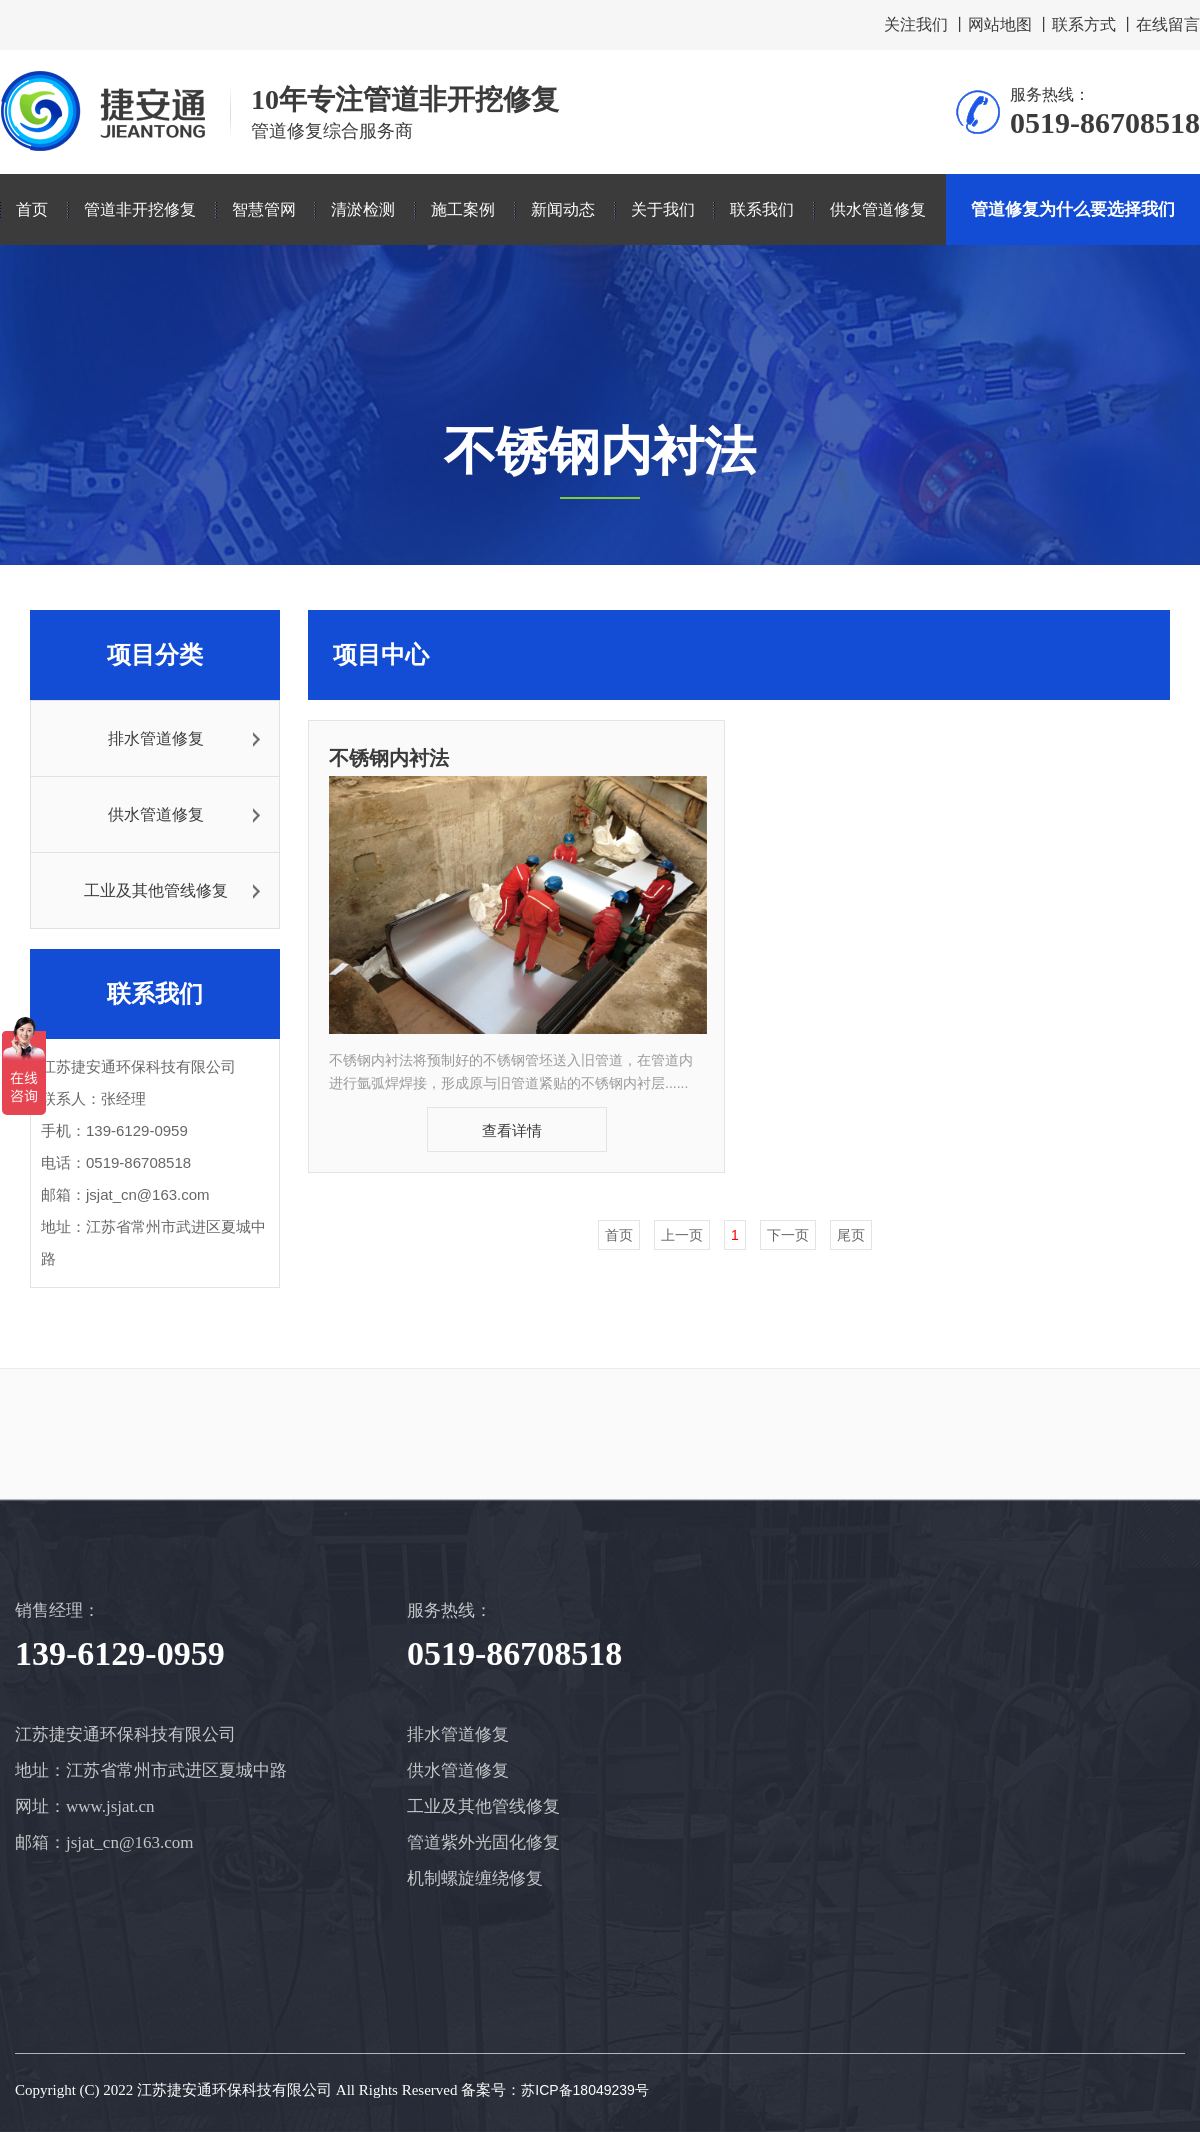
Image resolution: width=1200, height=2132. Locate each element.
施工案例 (463, 209)
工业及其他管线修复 (156, 890)
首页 (32, 209)
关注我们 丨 (926, 24)
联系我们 (762, 209)
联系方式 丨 (1094, 24)
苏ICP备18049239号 (585, 2090)
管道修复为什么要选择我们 (1073, 209)
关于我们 (663, 209)
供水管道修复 (878, 209)
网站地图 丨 (1010, 24)
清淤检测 (363, 209)
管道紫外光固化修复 (483, 1842)
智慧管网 (264, 209)
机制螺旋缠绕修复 (475, 1878)
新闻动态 (563, 209)
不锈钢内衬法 (389, 758)
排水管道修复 (156, 738)
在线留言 (1168, 24)
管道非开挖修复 (140, 209)
